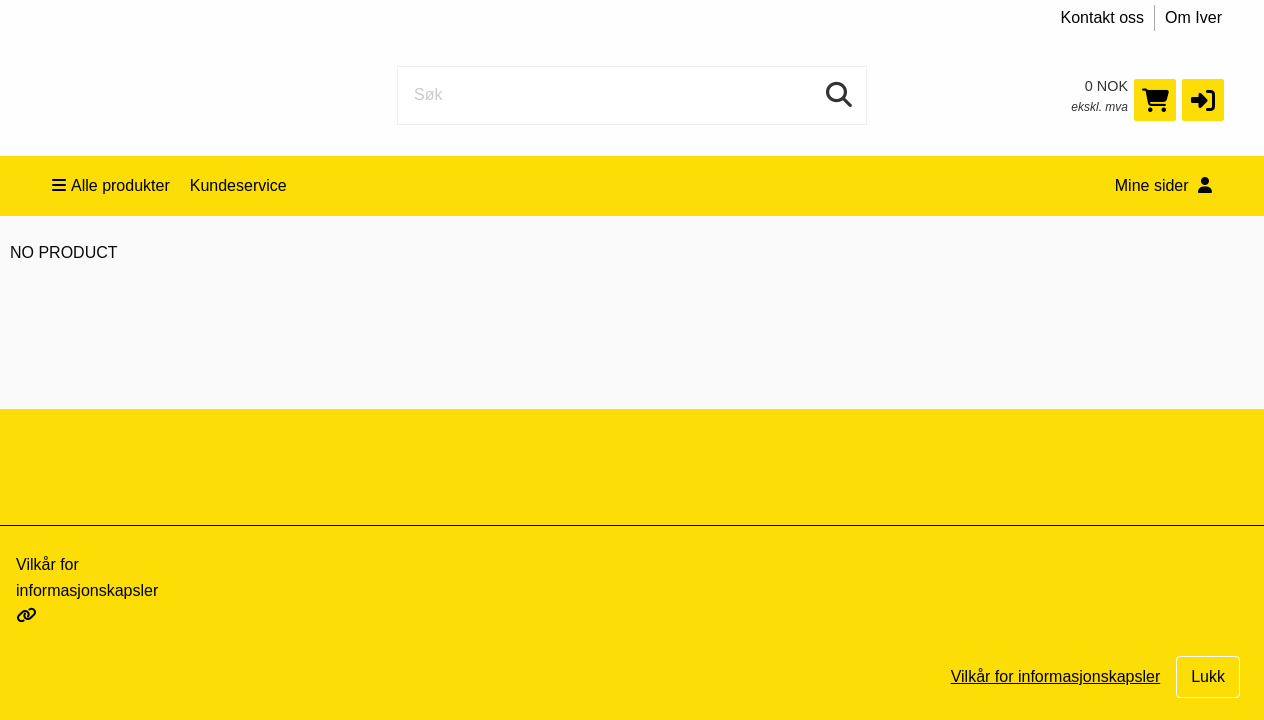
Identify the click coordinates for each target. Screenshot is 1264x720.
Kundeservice (238, 185)
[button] (1203, 100)
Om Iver (1193, 17)
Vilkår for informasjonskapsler (87, 589)
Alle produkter (111, 185)
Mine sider (1163, 185)
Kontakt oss (1103, 17)
